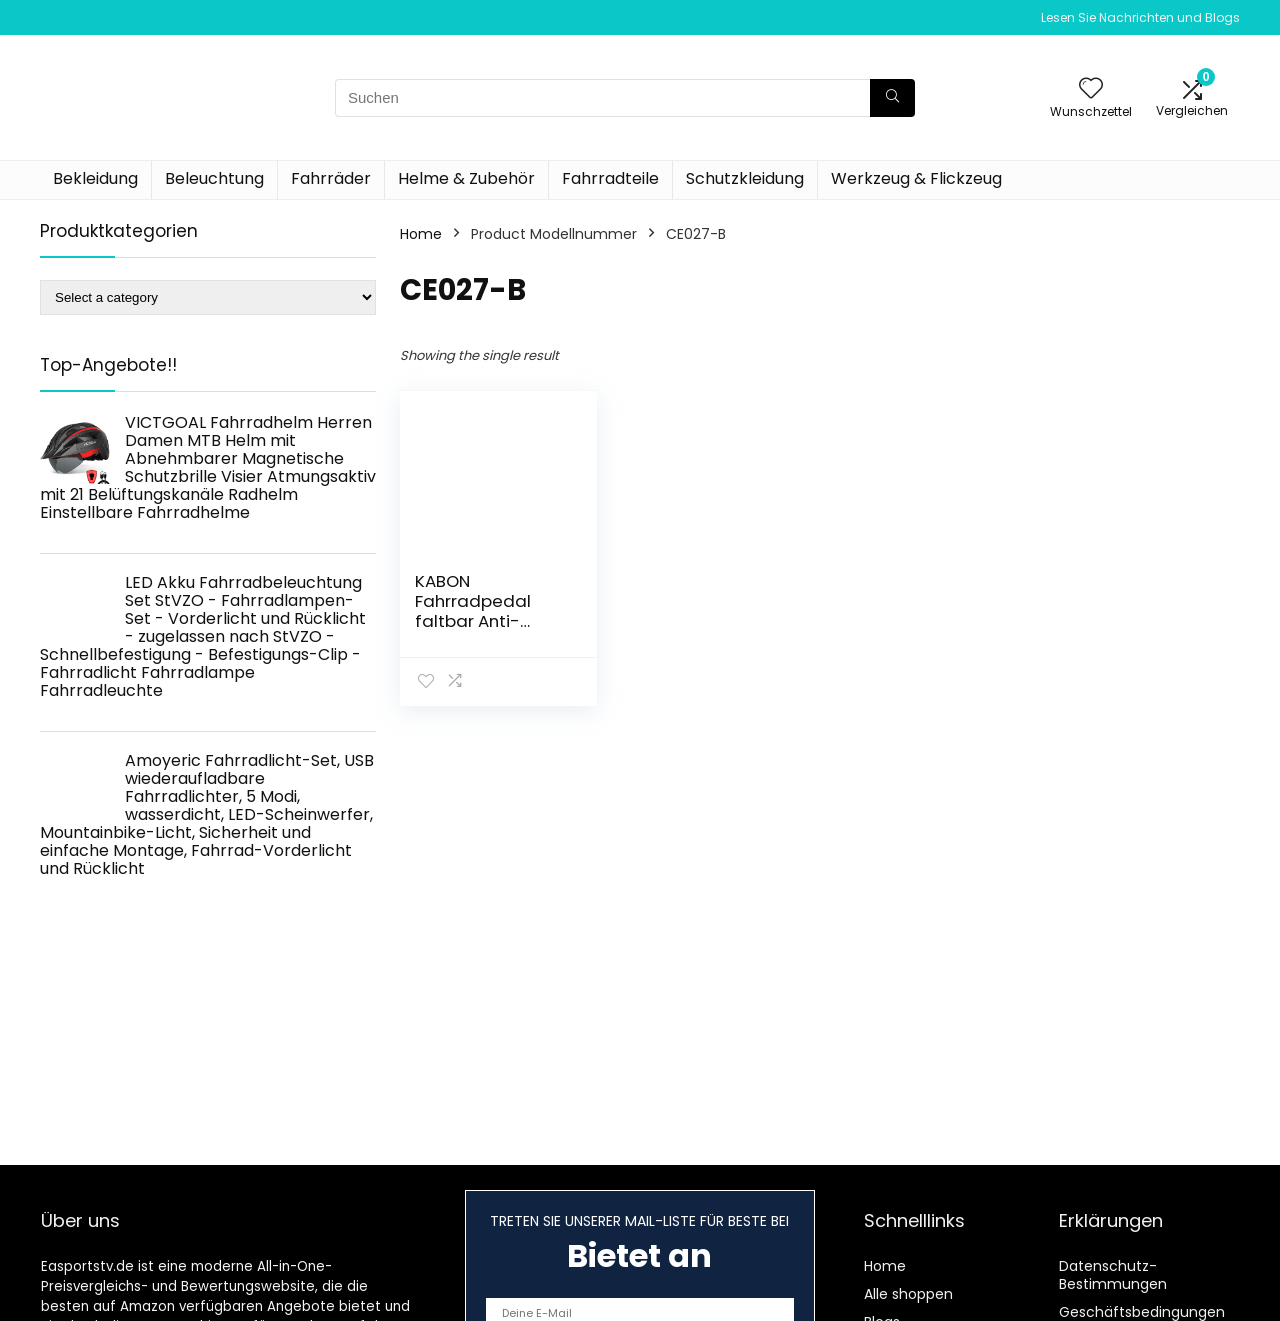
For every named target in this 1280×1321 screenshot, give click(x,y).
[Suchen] (892, 98)
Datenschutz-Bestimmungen (1113, 1275)
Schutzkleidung (745, 178)
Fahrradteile (610, 178)
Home (421, 234)
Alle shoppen (908, 1294)
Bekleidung (95, 178)
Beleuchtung (214, 178)
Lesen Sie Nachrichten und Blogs (1140, 17)
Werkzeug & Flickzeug (916, 178)
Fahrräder (331, 178)
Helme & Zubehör (466, 178)
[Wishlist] (1091, 89)
